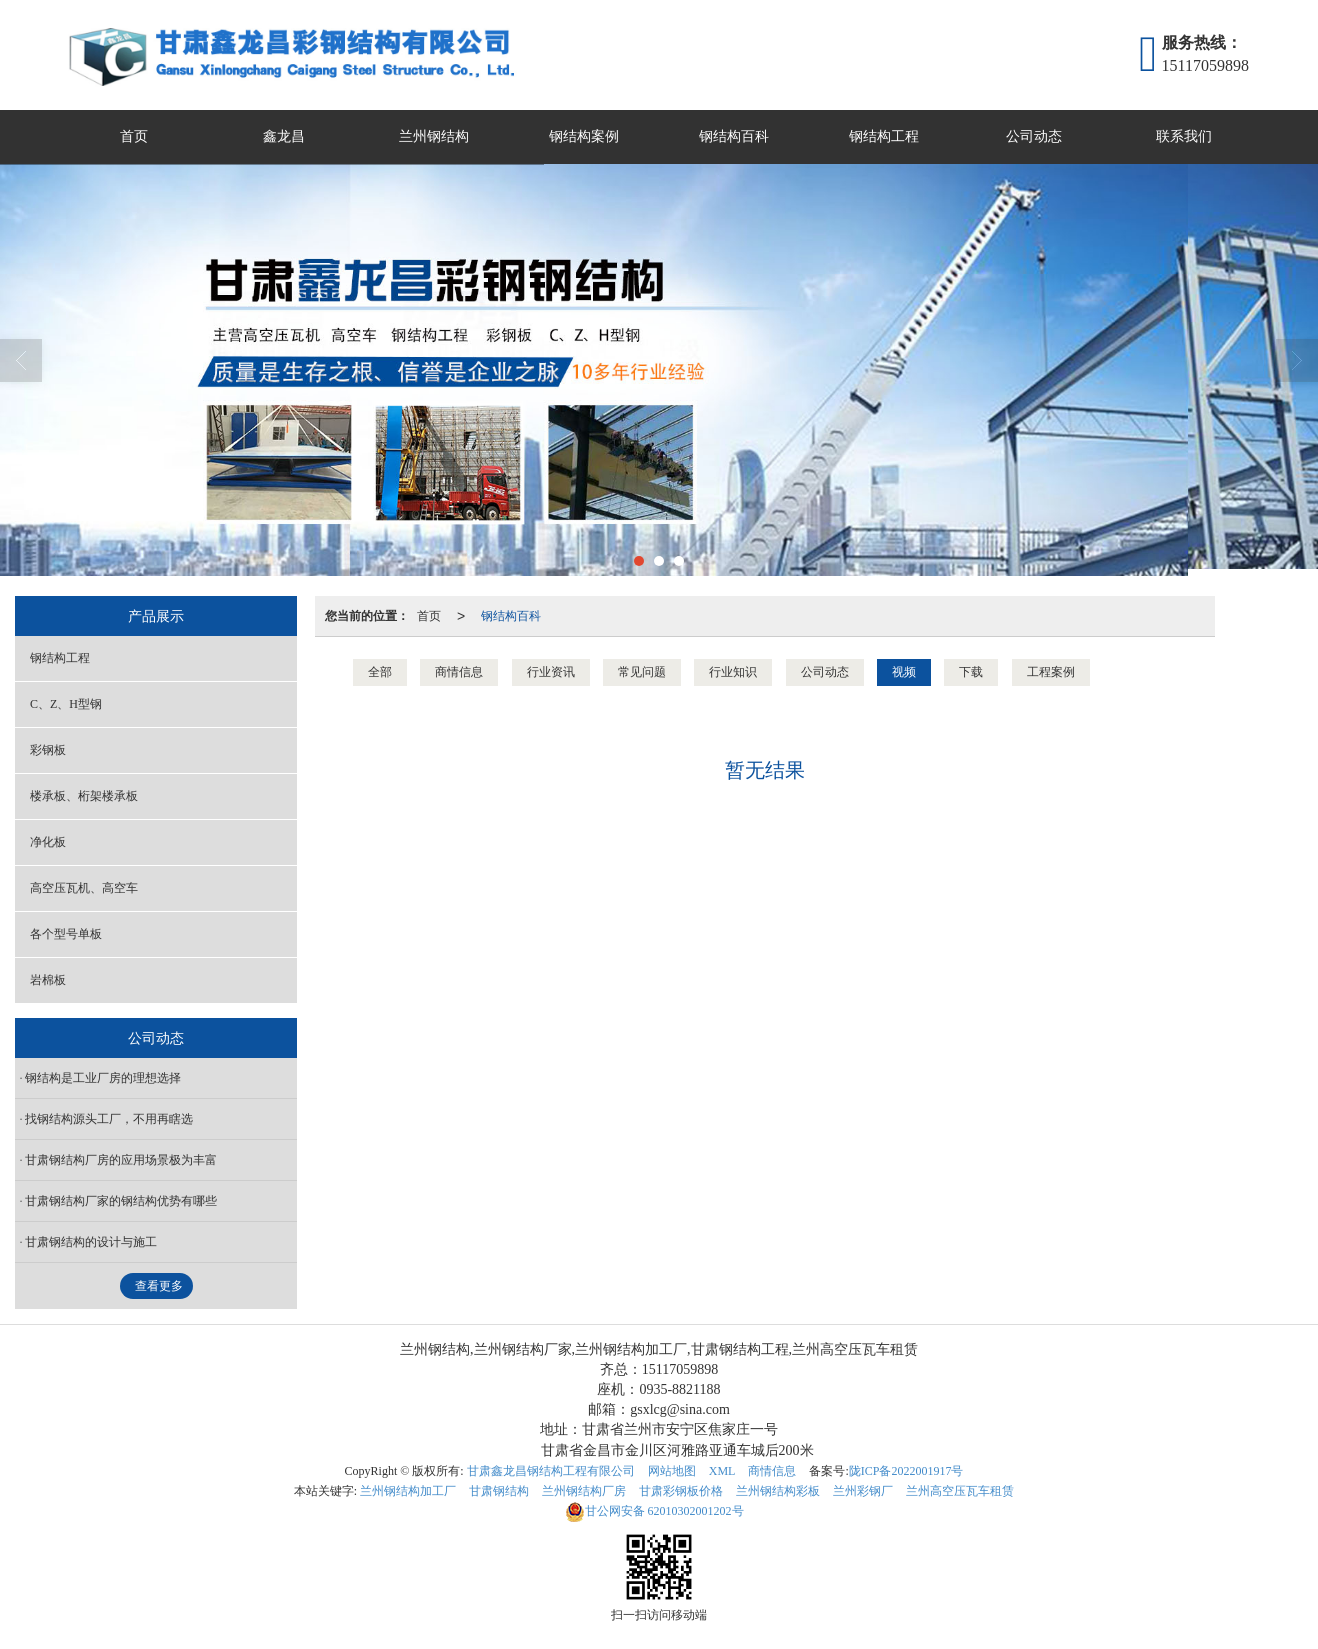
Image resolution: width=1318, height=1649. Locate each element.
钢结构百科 (734, 136)
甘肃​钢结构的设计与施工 (91, 1242)
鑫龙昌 (284, 136)
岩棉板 (48, 980)
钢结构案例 (584, 136)
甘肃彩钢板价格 (681, 1491)
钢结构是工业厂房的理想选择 (103, 1078)
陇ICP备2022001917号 (906, 1471)
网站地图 (672, 1471)
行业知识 (733, 672)
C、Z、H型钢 (66, 704)
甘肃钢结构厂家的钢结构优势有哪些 (121, 1201)
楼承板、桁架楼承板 (84, 796)
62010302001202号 (654, 1511)
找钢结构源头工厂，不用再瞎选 (109, 1119)
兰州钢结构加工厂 (408, 1491)
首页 (134, 136)
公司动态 (1034, 136)
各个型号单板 (66, 934)
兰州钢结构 (434, 136)
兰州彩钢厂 (863, 1491)
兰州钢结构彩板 (778, 1491)
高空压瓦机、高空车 (84, 888)
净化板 (48, 842)
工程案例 (1051, 672)
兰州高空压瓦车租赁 (960, 1491)
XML (722, 1471)
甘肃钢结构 (499, 1491)
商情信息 (459, 672)
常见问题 (642, 672)
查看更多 (159, 1286)
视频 (904, 672)
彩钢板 (48, 750)
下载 (971, 672)
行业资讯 (551, 672)
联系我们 (1184, 136)
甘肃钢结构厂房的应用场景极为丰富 (121, 1160)
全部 (380, 672)
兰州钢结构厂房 (584, 1491)
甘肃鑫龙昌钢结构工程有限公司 (551, 1471)
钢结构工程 (884, 136)
